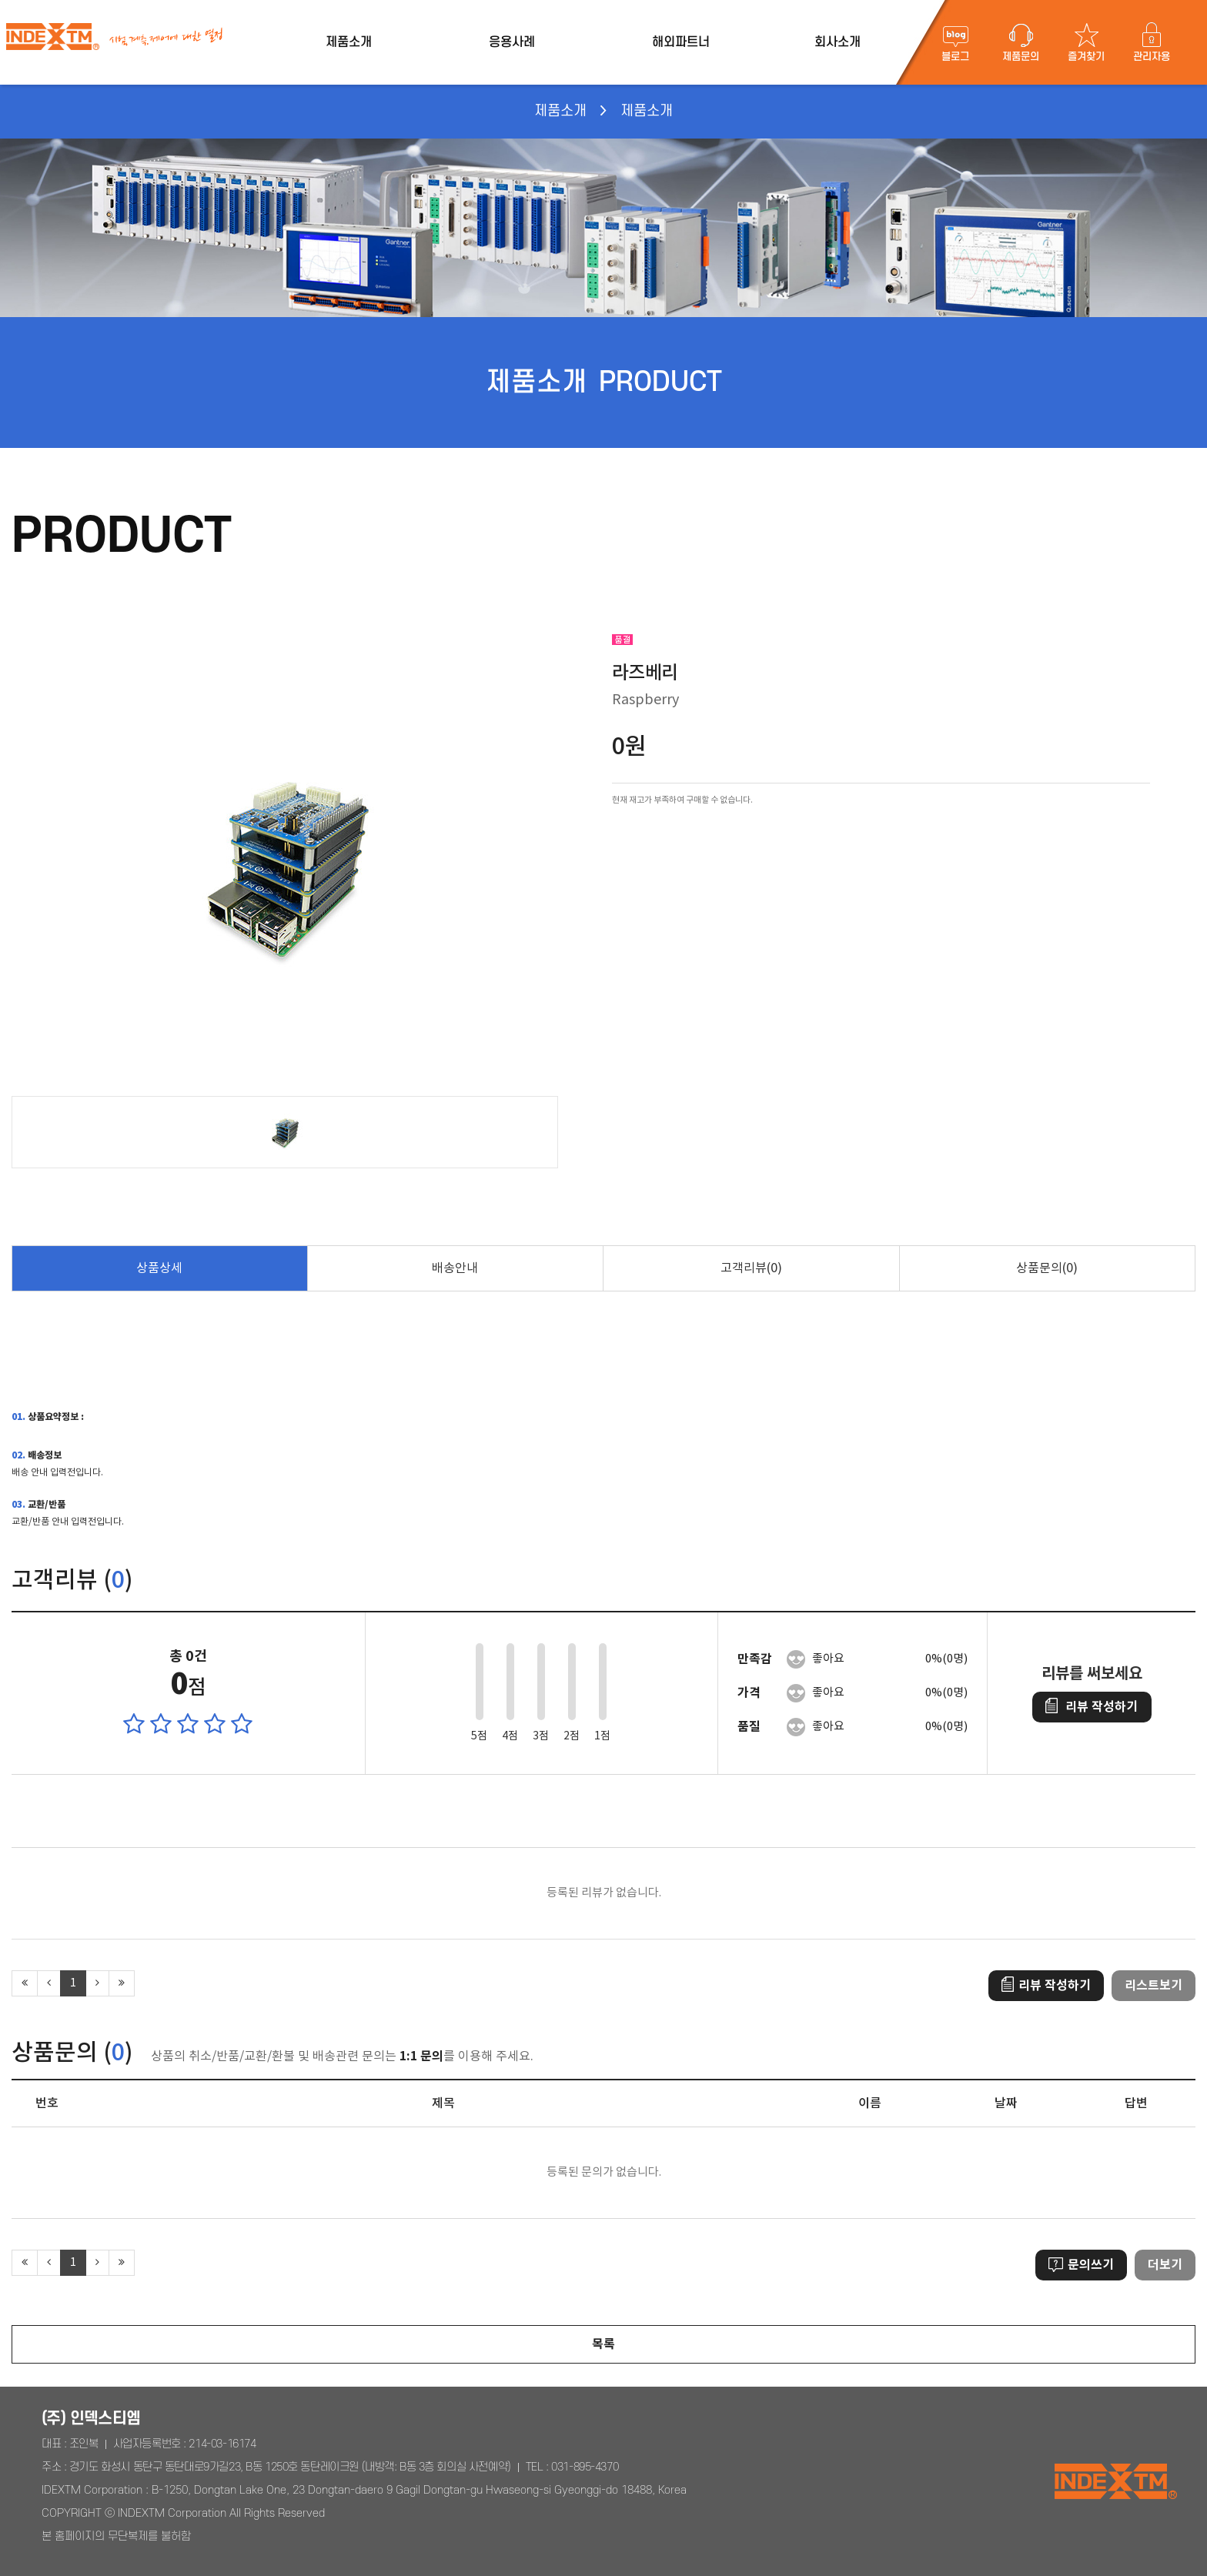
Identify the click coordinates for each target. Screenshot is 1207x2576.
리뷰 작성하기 (1091, 1707)
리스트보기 (1153, 1985)
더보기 (1165, 2265)
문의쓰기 (1081, 2265)
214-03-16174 (222, 2444)
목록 (603, 2344)
